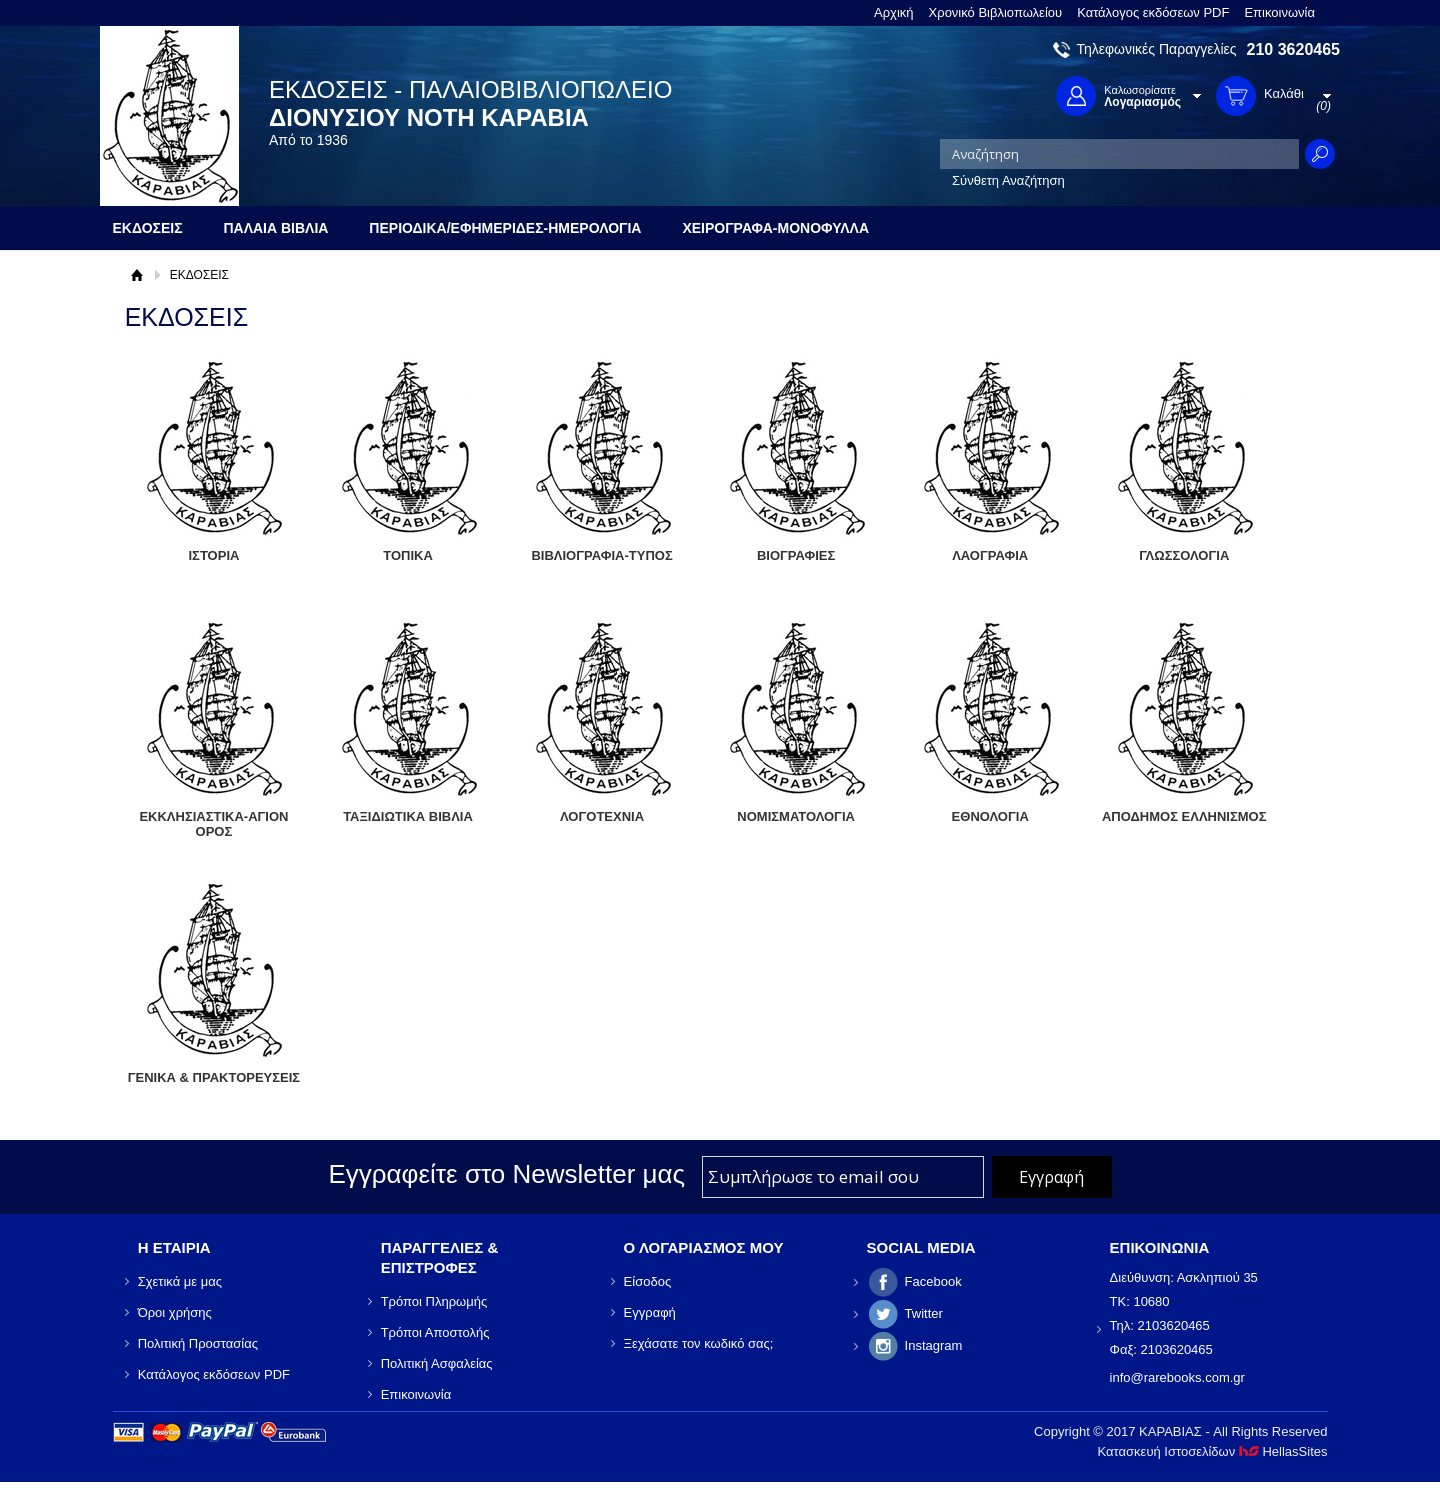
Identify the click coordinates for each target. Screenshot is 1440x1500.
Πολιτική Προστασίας (198, 1343)
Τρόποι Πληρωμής (434, 1301)
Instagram (934, 1345)
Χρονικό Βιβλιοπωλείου (996, 12)
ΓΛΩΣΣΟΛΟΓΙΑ (1184, 555)
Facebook (933, 1281)
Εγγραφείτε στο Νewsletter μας (506, 1174)
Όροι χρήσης (175, 1312)
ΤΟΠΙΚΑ (408, 555)
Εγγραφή (650, 1312)
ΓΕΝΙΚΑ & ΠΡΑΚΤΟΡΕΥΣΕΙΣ (214, 1077)
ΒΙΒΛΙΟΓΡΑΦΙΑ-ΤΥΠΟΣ (601, 555)
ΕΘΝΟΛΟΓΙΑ (990, 816)
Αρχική (894, 12)
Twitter (924, 1313)
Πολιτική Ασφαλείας (437, 1363)
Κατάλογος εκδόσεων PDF (1153, 12)
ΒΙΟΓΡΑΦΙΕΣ (796, 555)
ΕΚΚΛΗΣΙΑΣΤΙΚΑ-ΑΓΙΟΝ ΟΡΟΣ (213, 824)
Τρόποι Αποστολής (435, 1332)
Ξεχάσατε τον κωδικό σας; (699, 1343)
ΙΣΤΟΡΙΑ (213, 555)
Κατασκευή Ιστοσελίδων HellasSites (1213, 1451)
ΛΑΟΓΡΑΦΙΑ (990, 555)
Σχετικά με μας (180, 1281)
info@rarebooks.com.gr (1177, 1377)
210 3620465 (1293, 49)
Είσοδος (648, 1281)
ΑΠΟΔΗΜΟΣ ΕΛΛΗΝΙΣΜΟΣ (1184, 816)
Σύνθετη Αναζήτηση (1008, 180)
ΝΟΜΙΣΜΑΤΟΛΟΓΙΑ (796, 816)
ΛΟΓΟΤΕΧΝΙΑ (602, 816)
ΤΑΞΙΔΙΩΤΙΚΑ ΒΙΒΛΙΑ (408, 816)
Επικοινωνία (1279, 12)
